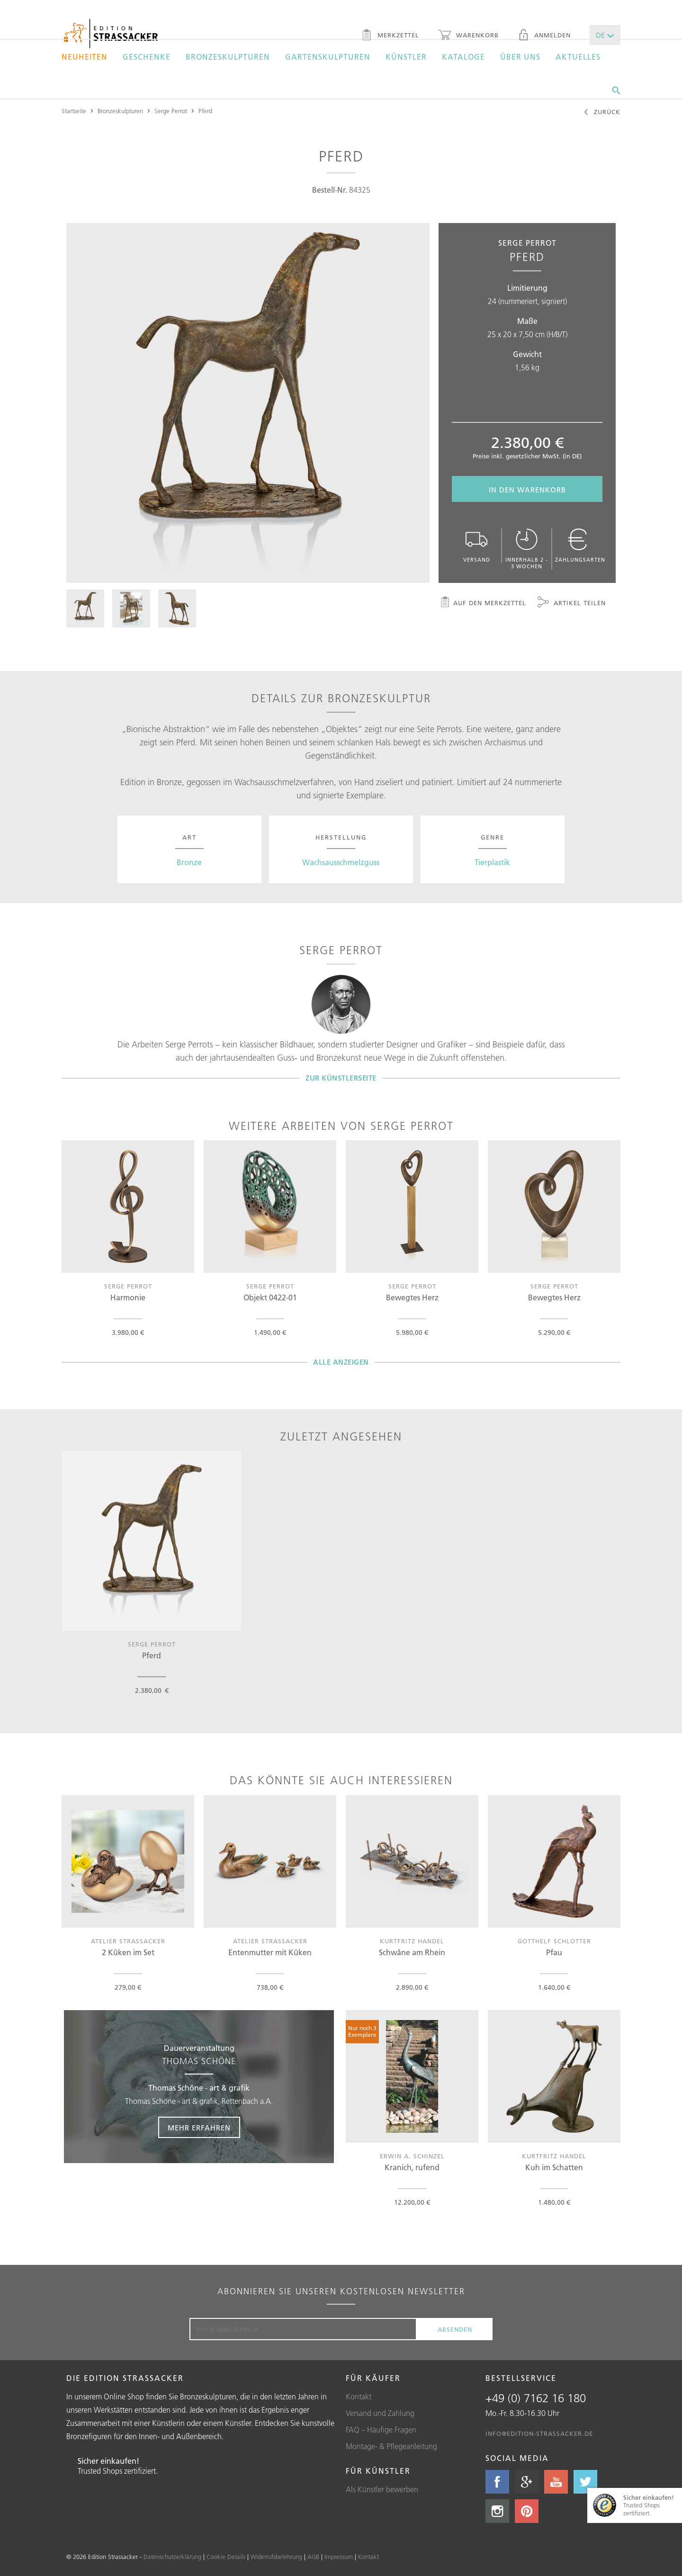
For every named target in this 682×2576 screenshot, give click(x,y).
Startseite (74, 111)
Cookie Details (225, 2556)
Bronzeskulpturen (228, 57)
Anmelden (544, 36)
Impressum (338, 2556)
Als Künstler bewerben (382, 2489)
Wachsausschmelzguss (340, 862)
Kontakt (358, 2396)
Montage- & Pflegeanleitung (391, 2446)
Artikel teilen (572, 603)
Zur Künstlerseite (341, 1077)
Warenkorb (468, 36)
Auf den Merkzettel (483, 603)
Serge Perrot (170, 111)
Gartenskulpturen (327, 57)
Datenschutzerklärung (172, 2556)
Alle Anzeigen (341, 1362)
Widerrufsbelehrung (276, 2556)
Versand (476, 545)
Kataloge (463, 57)
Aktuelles (578, 57)
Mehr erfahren (199, 2127)
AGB (313, 2556)
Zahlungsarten (580, 545)
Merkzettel (390, 36)
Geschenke (146, 57)
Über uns (520, 57)
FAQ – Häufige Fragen (381, 2429)
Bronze (189, 862)
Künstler (406, 57)
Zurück (601, 112)
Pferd (205, 111)
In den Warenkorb (527, 489)
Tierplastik (492, 862)
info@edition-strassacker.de (539, 2433)
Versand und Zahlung (380, 2413)
